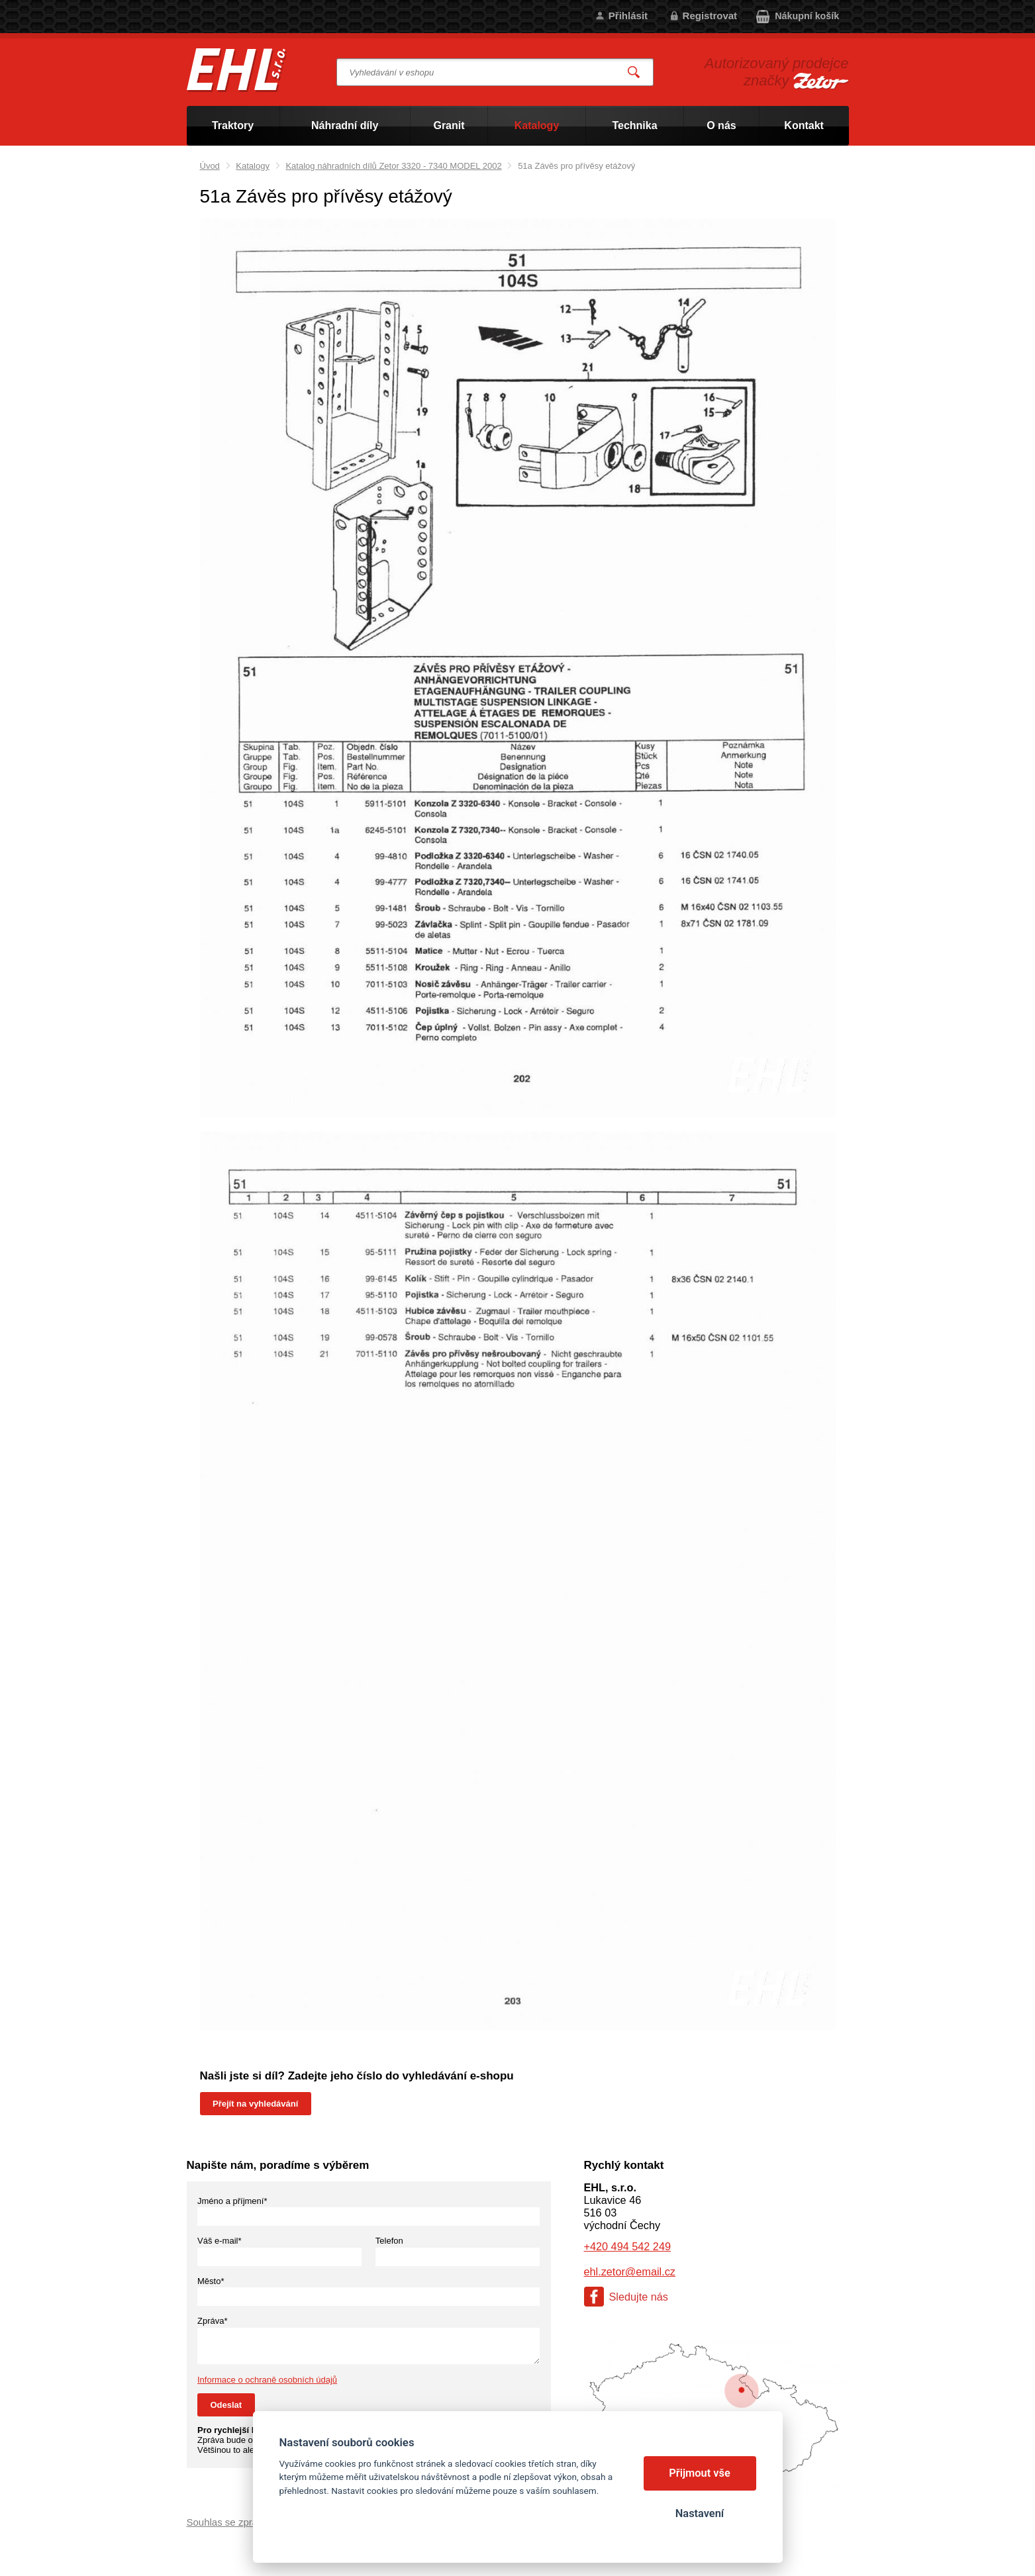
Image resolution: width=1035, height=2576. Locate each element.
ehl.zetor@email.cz (629, 2271)
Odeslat (226, 2405)
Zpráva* (212, 2321)
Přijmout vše (699, 2473)
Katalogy (253, 166)
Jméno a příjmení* (232, 2201)
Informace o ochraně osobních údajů (267, 2380)
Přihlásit (628, 15)
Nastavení (699, 2513)
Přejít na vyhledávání (255, 2104)
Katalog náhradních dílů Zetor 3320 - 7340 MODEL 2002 (393, 166)
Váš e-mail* (219, 2241)
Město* (210, 2281)
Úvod (210, 166)
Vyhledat (634, 72)
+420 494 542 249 (627, 2246)
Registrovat (710, 15)
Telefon (389, 2241)
